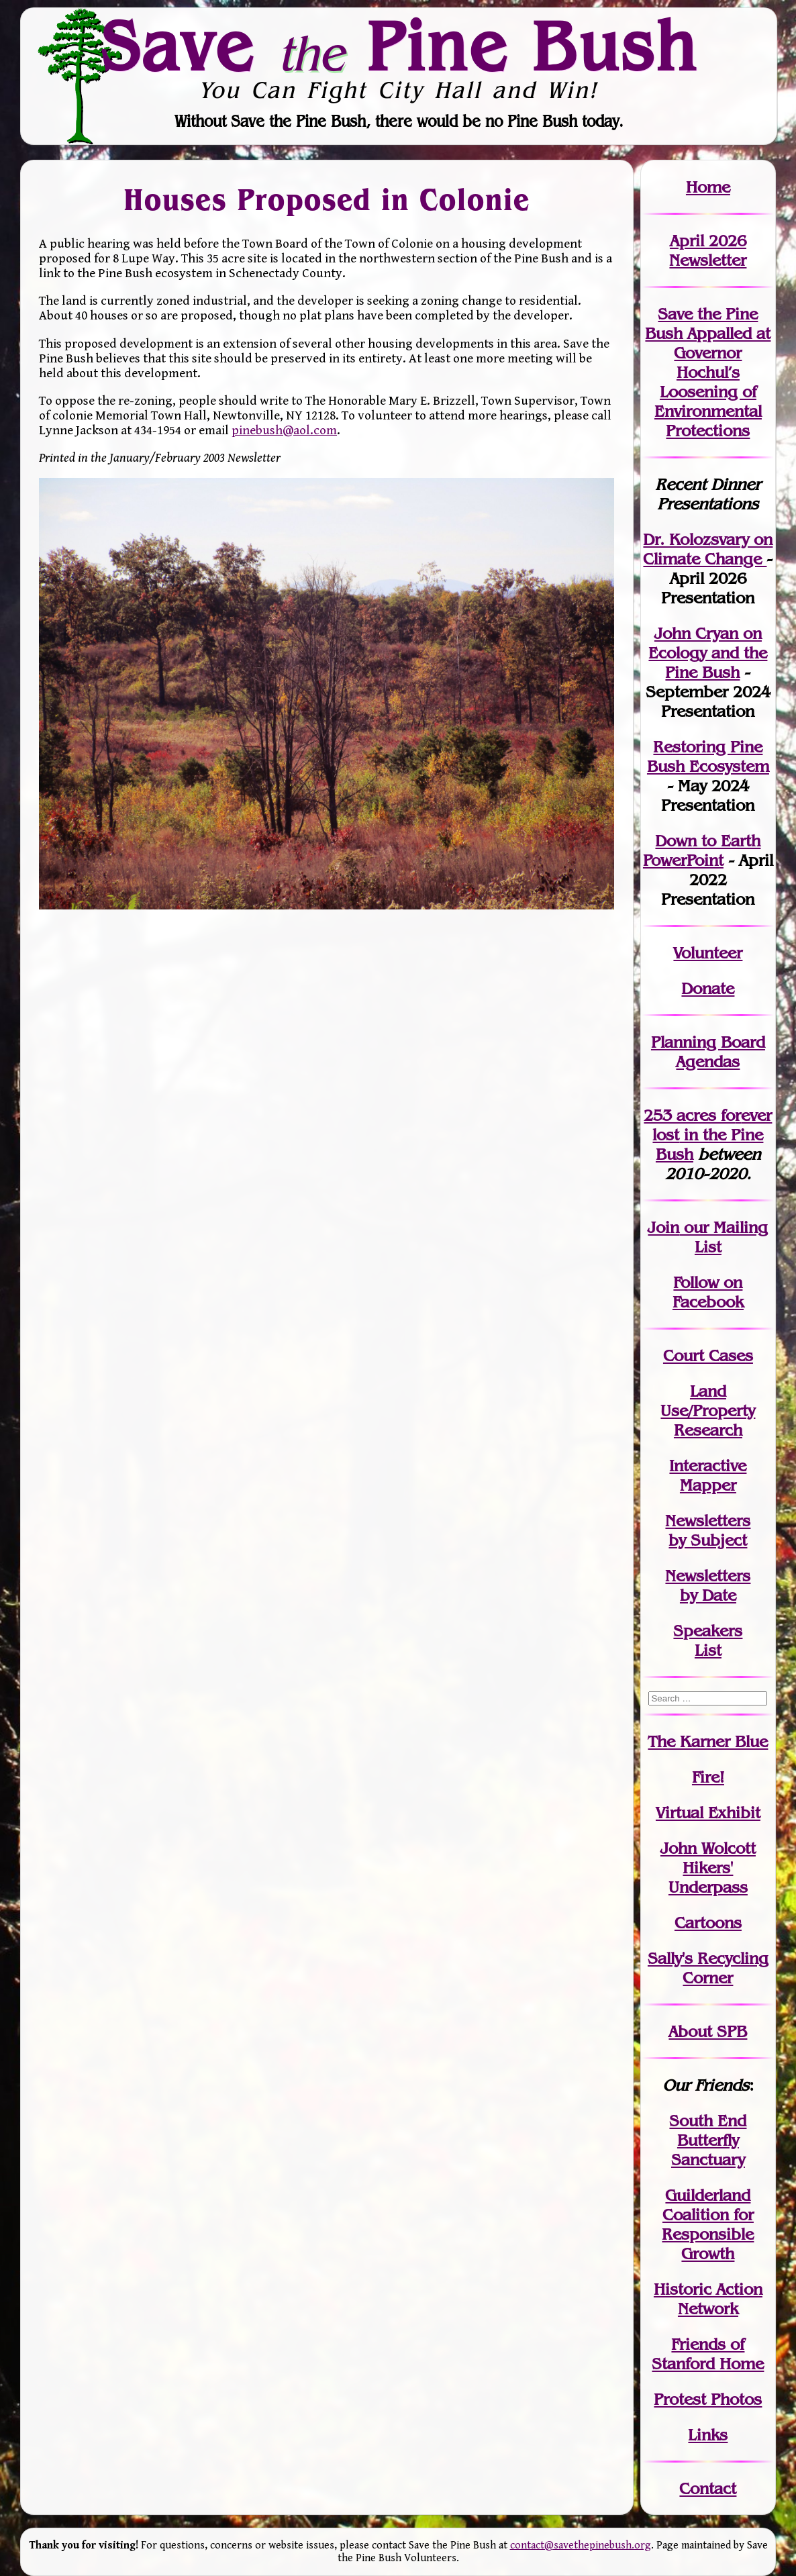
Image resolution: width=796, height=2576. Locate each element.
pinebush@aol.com (284, 430)
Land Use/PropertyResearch (707, 1410)
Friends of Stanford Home (708, 2353)
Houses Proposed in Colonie (326, 199)
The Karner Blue (708, 1741)
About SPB (707, 2031)
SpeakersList (707, 1640)
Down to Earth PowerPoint (702, 850)
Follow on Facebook (708, 1292)
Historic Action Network (708, 2298)
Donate (707, 988)
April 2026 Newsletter (707, 250)
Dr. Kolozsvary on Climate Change (708, 549)
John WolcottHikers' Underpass (708, 1867)
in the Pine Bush (712, 1134)
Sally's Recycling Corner (708, 1967)
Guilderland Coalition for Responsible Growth (708, 2224)
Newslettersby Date (707, 1585)
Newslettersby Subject (707, 1530)
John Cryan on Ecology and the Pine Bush (707, 653)
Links (708, 2434)
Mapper (708, 1485)
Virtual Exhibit (708, 1812)
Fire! (708, 1777)
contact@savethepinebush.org (580, 2545)
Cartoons (708, 1922)
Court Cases (708, 1355)
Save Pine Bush (398, 46)
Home (708, 187)
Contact (707, 2488)
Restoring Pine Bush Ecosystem (708, 756)
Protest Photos (708, 2399)
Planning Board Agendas (708, 1051)
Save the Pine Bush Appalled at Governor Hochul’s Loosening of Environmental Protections (707, 372)
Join (663, 1227)
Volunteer (707, 952)
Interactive (707, 1465)
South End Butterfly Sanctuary (707, 2140)
